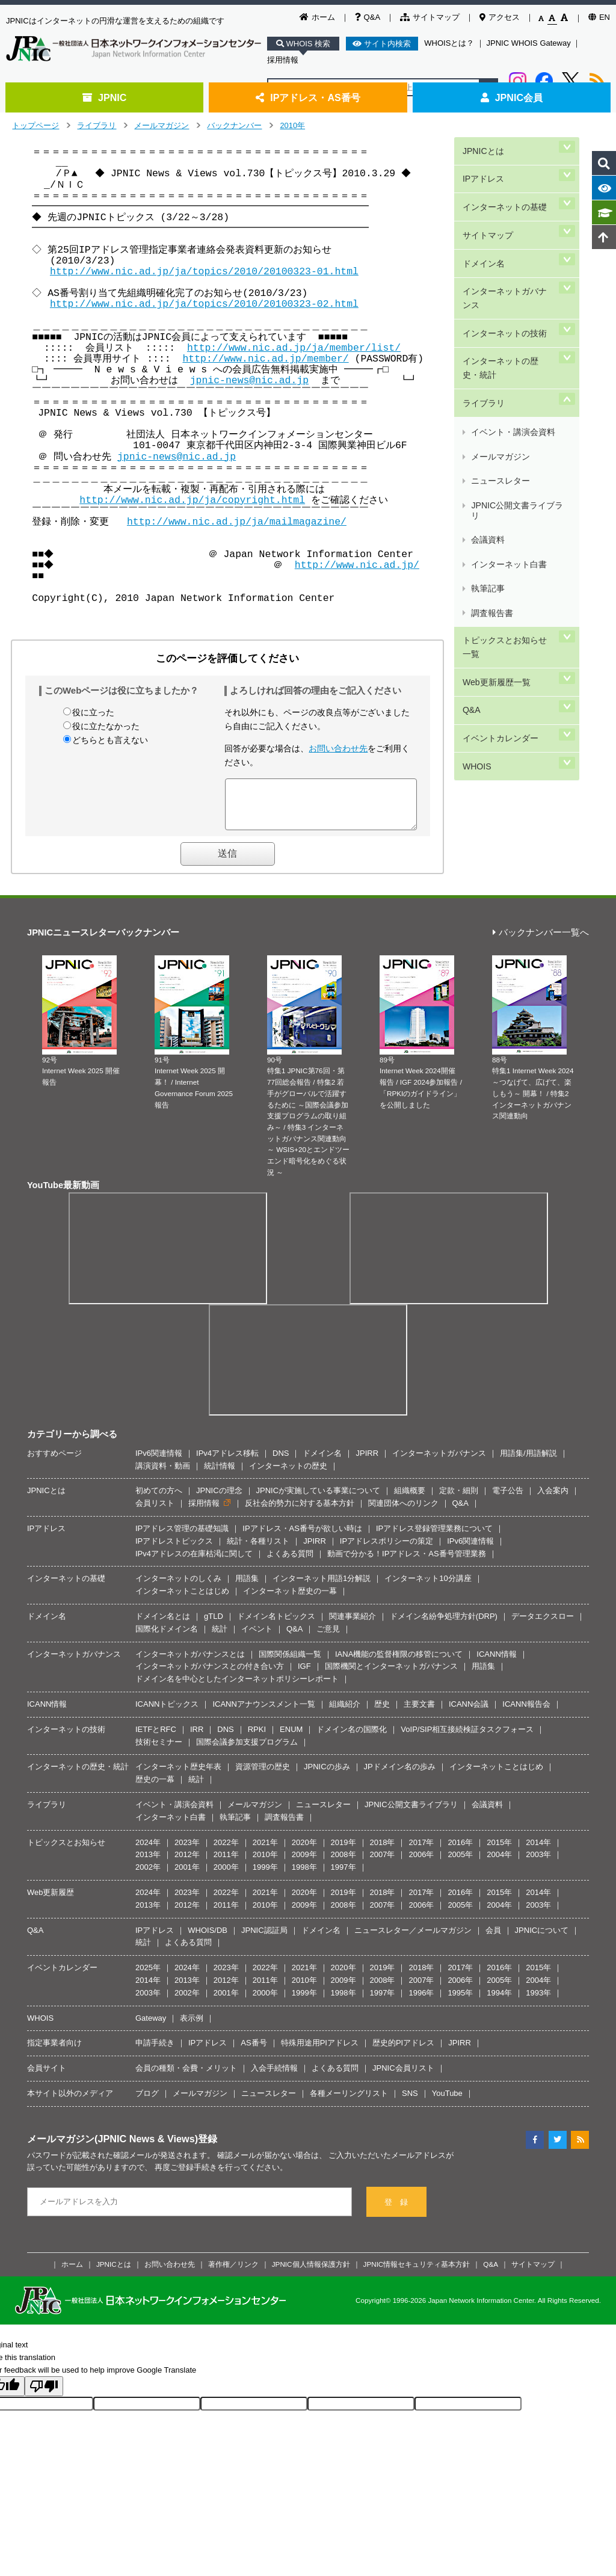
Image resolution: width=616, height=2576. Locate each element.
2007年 (382, 1863)
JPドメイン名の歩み (400, 1775)
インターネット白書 (508, 425)
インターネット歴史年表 (178, 1775)
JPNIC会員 (512, 97)
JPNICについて (542, 1939)
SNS (410, 2102)
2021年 (265, 1851)
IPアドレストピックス (174, 1550)
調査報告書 (491, 454)
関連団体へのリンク (403, 1512)
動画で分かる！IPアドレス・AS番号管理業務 (406, 1562)
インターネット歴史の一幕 (290, 1599)
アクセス (499, 17)
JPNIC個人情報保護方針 (311, 2273)
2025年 (148, 1976)
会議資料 (487, 411)
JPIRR (367, 1462)
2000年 (226, 1876)
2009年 (304, 1863)
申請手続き (154, 2051)
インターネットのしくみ (178, 1587)
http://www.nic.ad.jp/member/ (265, 359)
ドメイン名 (482, 227)
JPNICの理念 (219, 1499)
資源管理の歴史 (262, 1775)
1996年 (421, 2001)
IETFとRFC (155, 1738)
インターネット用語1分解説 (322, 1587)
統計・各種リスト (258, 1550)
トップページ (35, 125)
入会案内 (552, 1499)
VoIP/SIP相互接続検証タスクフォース (467, 1738)
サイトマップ (430, 17)
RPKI (257, 1738)
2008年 (343, 1863)
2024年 (148, 1851)
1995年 (460, 2001)
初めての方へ (158, 1499)
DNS (281, 1462)
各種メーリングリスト (349, 2102)
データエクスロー (542, 1625)
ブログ (147, 2102)
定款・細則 (458, 1499)
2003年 (538, 1863)
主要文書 (419, 1713)
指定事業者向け (54, 2051)
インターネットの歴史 (288, 1474)
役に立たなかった (106, 726)
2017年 (421, 1851)
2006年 (421, 1863)
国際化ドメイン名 (166, 1637)
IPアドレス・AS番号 (308, 97)
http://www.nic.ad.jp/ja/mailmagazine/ (236, 522)
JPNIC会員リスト (403, 2076)
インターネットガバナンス (507, 254)
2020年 (304, 1851)
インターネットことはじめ (182, 1599)
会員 (493, 1939)
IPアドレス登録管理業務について (434, 1537)
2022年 (226, 1851)
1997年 (343, 1876)
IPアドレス (482, 166)
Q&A (367, 17)
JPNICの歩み (327, 1775)
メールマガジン (161, 125)
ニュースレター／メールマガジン (413, 1939)
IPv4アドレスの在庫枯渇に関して (194, 1562)
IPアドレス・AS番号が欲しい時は (302, 1537)
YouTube (447, 2102)
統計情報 (219, 1474)
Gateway (150, 2027)
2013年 (148, 1863)
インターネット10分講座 (427, 1587)
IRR (196, 1738)
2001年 (187, 1876)
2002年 (148, 1876)
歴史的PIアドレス (403, 2051)
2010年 (292, 125)
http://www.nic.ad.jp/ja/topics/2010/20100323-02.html (204, 304)
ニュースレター (499, 382)
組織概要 (409, 1499)
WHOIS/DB (207, 1939)
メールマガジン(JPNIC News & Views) (112, 2147)
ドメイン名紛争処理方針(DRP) (443, 1625)
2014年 (538, 1851)
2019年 (343, 1851)
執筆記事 (487, 440)
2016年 (460, 1851)
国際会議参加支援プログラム (247, 1750)
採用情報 (282, 59)
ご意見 (328, 1637)
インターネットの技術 (503, 280)
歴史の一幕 (154, 1788)
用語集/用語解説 (528, 1462)
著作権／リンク (233, 2273)
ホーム (317, 17)
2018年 (382, 1851)
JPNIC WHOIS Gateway (529, 43)
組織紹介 (344, 1713)
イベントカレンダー (499, 546)
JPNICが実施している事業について (318, 1499)
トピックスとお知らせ (66, 1851)
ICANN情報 (496, 1663)
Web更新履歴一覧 (495, 506)
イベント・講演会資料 (512, 354)
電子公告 (507, 1499)
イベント (257, 1637)
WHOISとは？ (449, 43)
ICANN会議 (468, 1713)
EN (599, 17)
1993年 (538, 2001)
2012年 (187, 1863)
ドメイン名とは (162, 1625)
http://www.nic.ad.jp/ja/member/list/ (294, 348)
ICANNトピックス (167, 1713)
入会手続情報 (274, 2076)
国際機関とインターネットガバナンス (391, 1675)
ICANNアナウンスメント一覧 (263, 1713)
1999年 (265, 1876)
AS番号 (253, 2051)
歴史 (382, 1713)
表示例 (191, 2027)
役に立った (93, 712)
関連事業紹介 (352, 1625)
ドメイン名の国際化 (351, 1738)
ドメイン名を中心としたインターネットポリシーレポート (237, 1687)
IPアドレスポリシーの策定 (386, 1550)
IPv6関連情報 (158, 1462)
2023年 (187, 1851)
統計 (219, 1637)
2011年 (226, 1863)
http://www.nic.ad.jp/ (359, 565)
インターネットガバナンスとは (190, 1663)
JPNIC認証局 (264, 1939)
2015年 (499, 1851)
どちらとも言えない (110, 740)
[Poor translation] (44, 2395)
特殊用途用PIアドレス (320, 2051)
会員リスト (154, 1512)
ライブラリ (96, 125)
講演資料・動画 (162, 1474)
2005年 (460, 1863)
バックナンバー (234, 125)
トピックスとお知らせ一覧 (507, 479)
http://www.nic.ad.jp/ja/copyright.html (192, 500)
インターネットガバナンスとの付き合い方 (209, 1675)
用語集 (247, 1587)
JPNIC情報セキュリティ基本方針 (416, 2273)
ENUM (291, 1738)
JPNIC (104, 97)
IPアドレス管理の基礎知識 (182, 1537)
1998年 (304, 1876)
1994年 (499, 2001)
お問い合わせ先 (338, 748)
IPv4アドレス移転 (227, 1462)
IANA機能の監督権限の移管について (399, 1663)
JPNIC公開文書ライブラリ (520, 397)
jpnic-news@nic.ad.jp (241, 380)
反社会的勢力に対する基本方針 (299, 1512)
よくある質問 (289, 1562)
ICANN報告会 (526, 1713)
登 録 (396, 2211)
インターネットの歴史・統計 (507, 308)
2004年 (499, 1863)
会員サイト (46, 2076)
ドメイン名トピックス (276, 1625)
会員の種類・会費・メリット (186, 2076)
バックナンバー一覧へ (541, 941)
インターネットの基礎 (503, 186)
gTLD (213, 1625)
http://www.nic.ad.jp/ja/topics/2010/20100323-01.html (204, 272)
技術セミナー (158, 1750)
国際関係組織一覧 (290, 1663)
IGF (304, 1675)
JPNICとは (481, 146)
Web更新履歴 (51, 1901)
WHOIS (475, 566)
